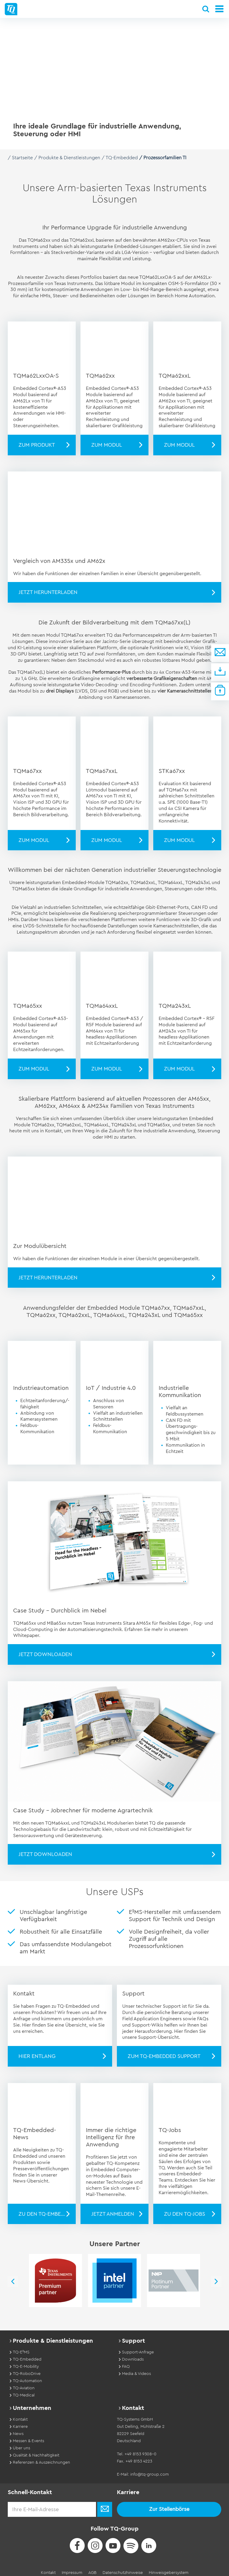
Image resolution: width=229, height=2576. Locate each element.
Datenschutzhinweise (123, 2568)
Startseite (22, 157)
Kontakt (48, 2568)
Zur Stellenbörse (169, 2504)
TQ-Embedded (122, 157)
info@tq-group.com (149, 2470)
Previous (7, 2277)
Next (221, 2277)
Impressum (72, 2568)
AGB (92, 2568)
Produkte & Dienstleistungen (69, 157)
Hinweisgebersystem (168, 2568)
